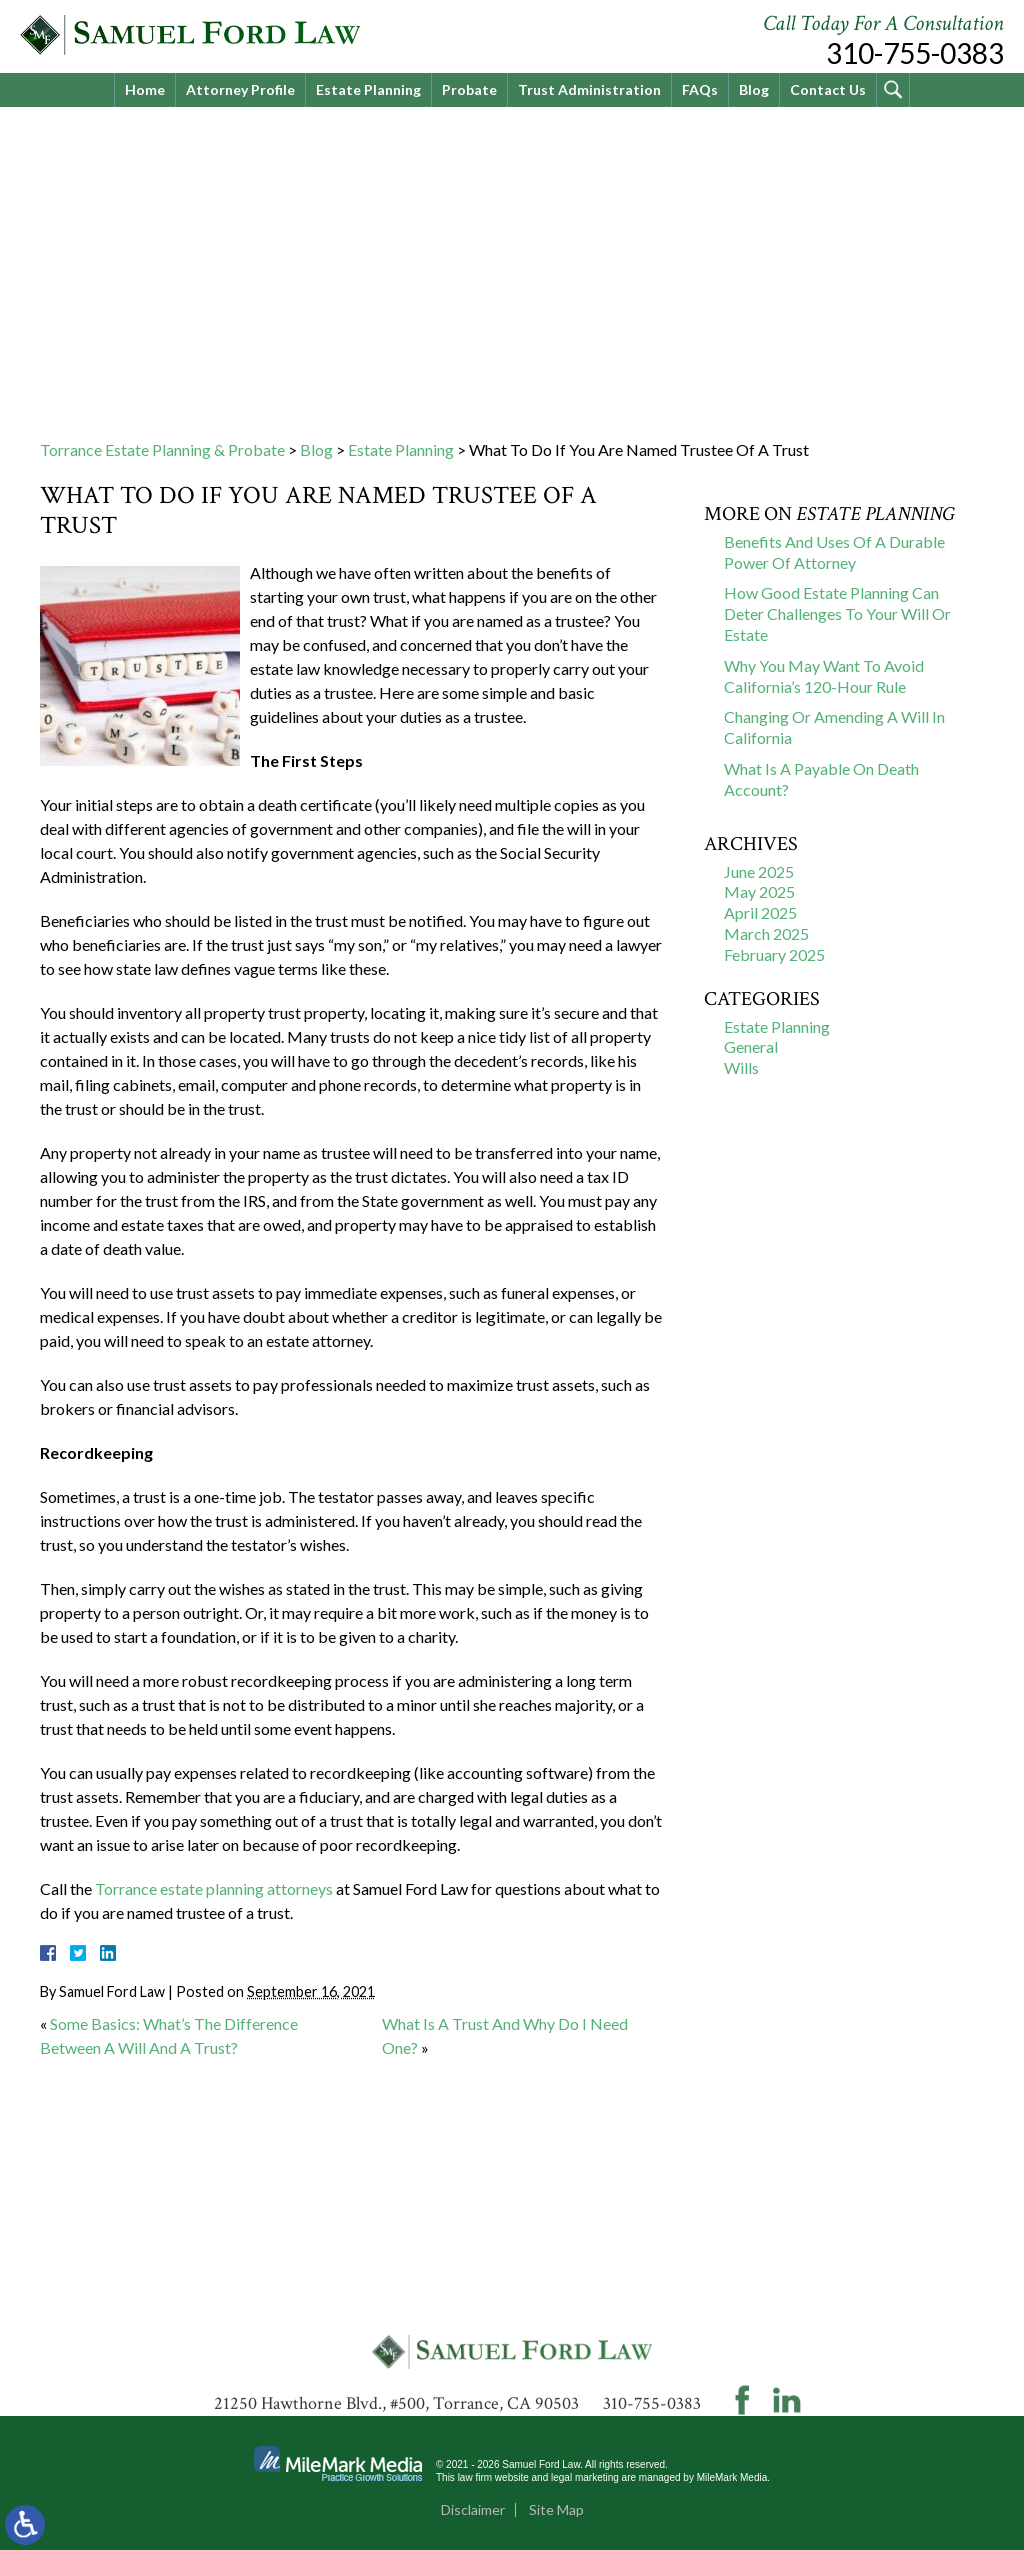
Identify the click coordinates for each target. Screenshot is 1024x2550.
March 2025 (766, 933)
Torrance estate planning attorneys (214, 1888)
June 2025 (759, 871)
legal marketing (585, 2477)
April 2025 (760, 912)
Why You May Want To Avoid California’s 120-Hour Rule (824, 676)
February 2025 (774, 954)
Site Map (556, 2509)
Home (145, 89)
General (751, 1046)
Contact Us (828, 89)
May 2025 (759, 891)
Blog (754, 89)
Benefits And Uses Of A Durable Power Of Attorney (834, 552)
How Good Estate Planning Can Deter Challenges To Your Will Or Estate (837, 613)
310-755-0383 (915, 53)
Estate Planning (368, 89)
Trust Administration (589, 89)
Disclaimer (473, 2509)
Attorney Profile (240, 89)
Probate (469, 89)
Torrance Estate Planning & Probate (162, 449)
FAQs (700, 89)
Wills (741, 1067)
